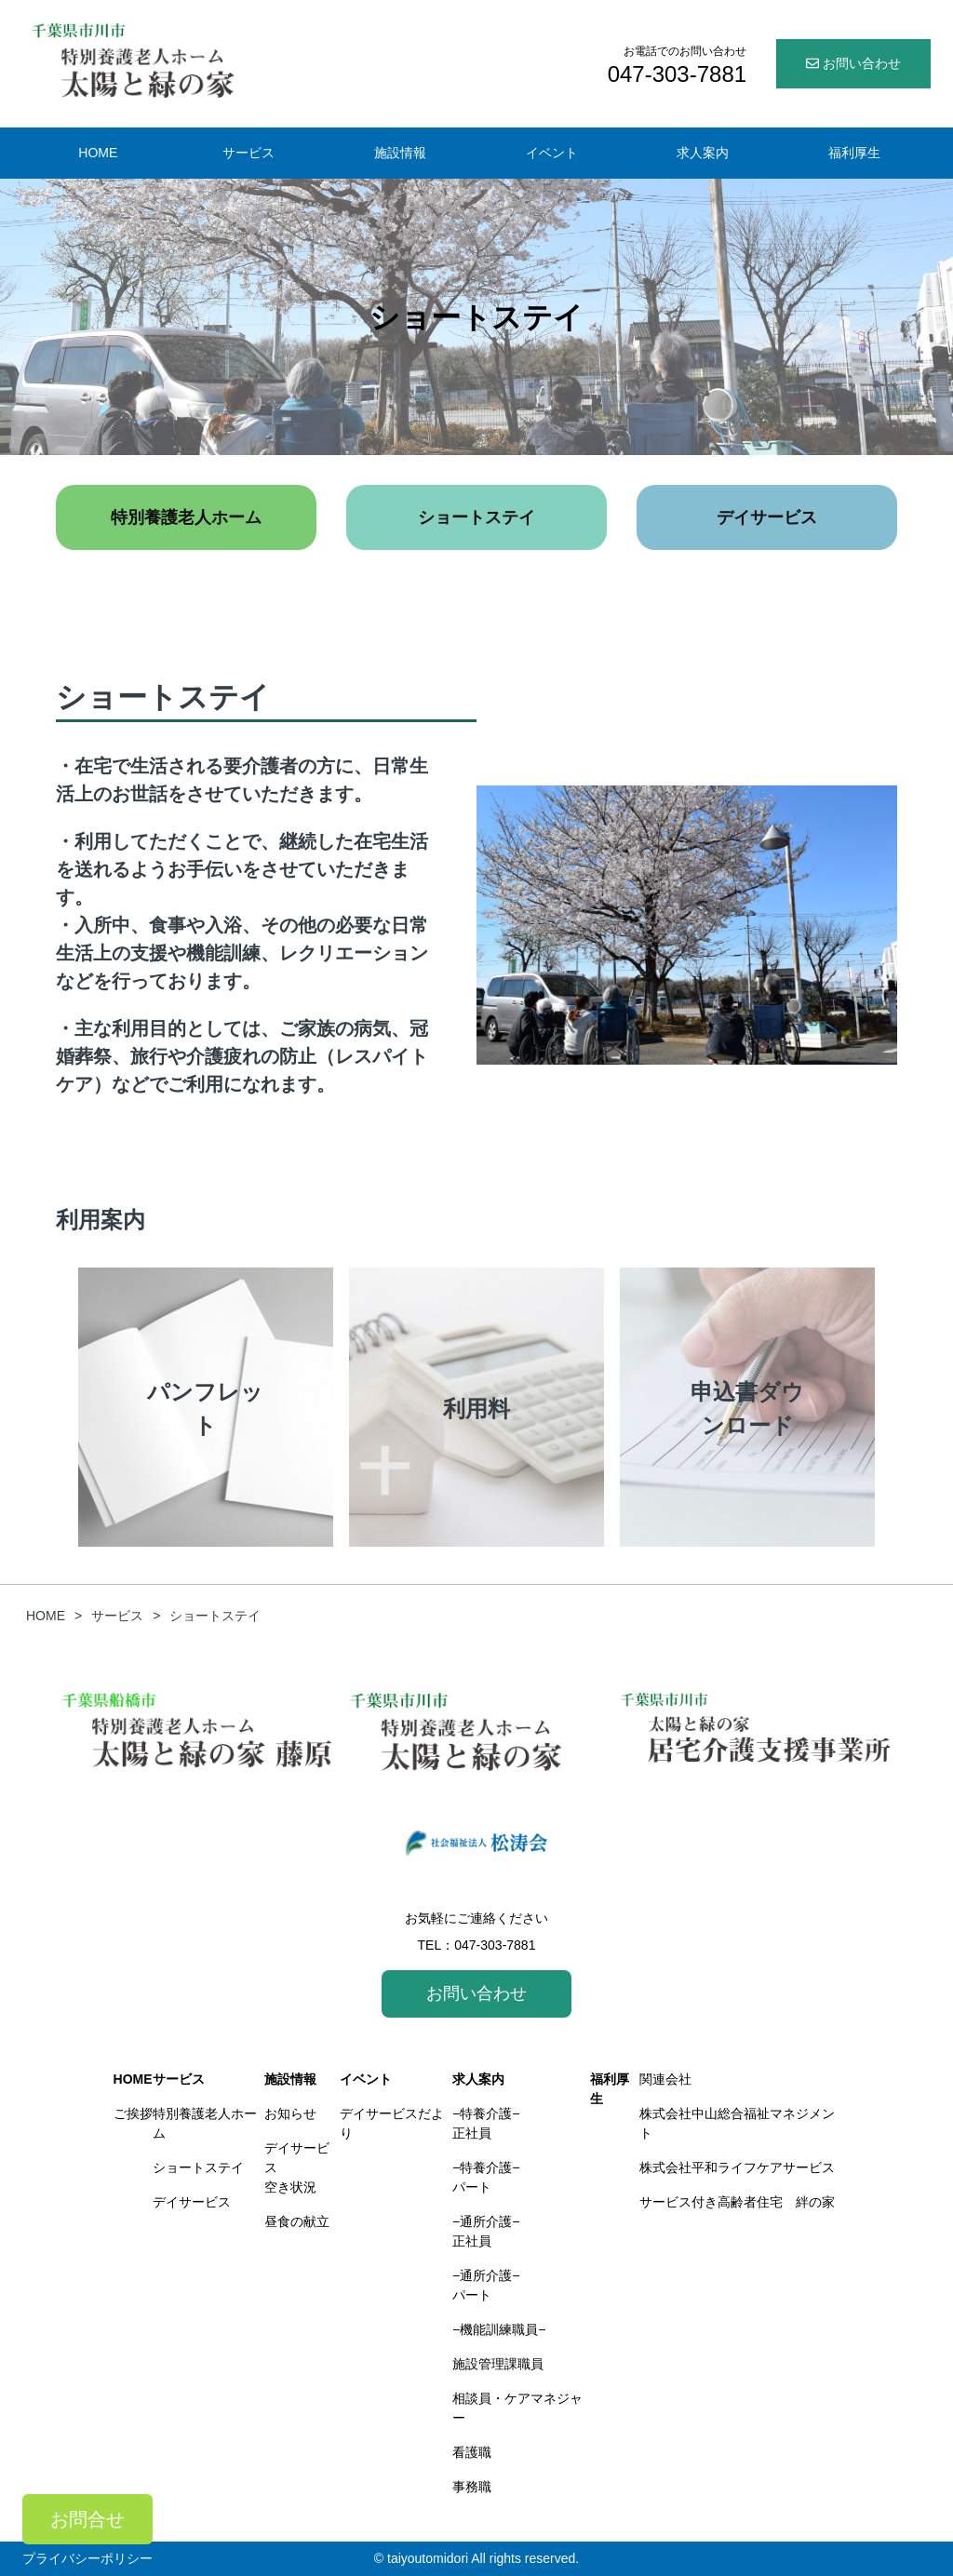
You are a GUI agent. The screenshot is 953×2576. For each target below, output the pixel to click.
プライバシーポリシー (87, 2558)
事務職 (471, 2486)
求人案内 (703, 152)
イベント (552, 152)
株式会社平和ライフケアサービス (737, 2167)
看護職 (471, 2452)
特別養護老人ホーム (186, 517)
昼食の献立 (296, 2221)
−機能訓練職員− (498, 2329)
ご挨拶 (133, 2113)
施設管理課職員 (498, 2363)
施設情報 (400, 152)
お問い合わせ (853, 63)
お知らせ (290, 2113)
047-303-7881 (494, 1945)
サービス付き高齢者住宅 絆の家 (737, 2201)
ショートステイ (476, 517)
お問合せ (87, 2519)
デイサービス (767, 517)
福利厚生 (854, 152)
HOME (97, 152)
